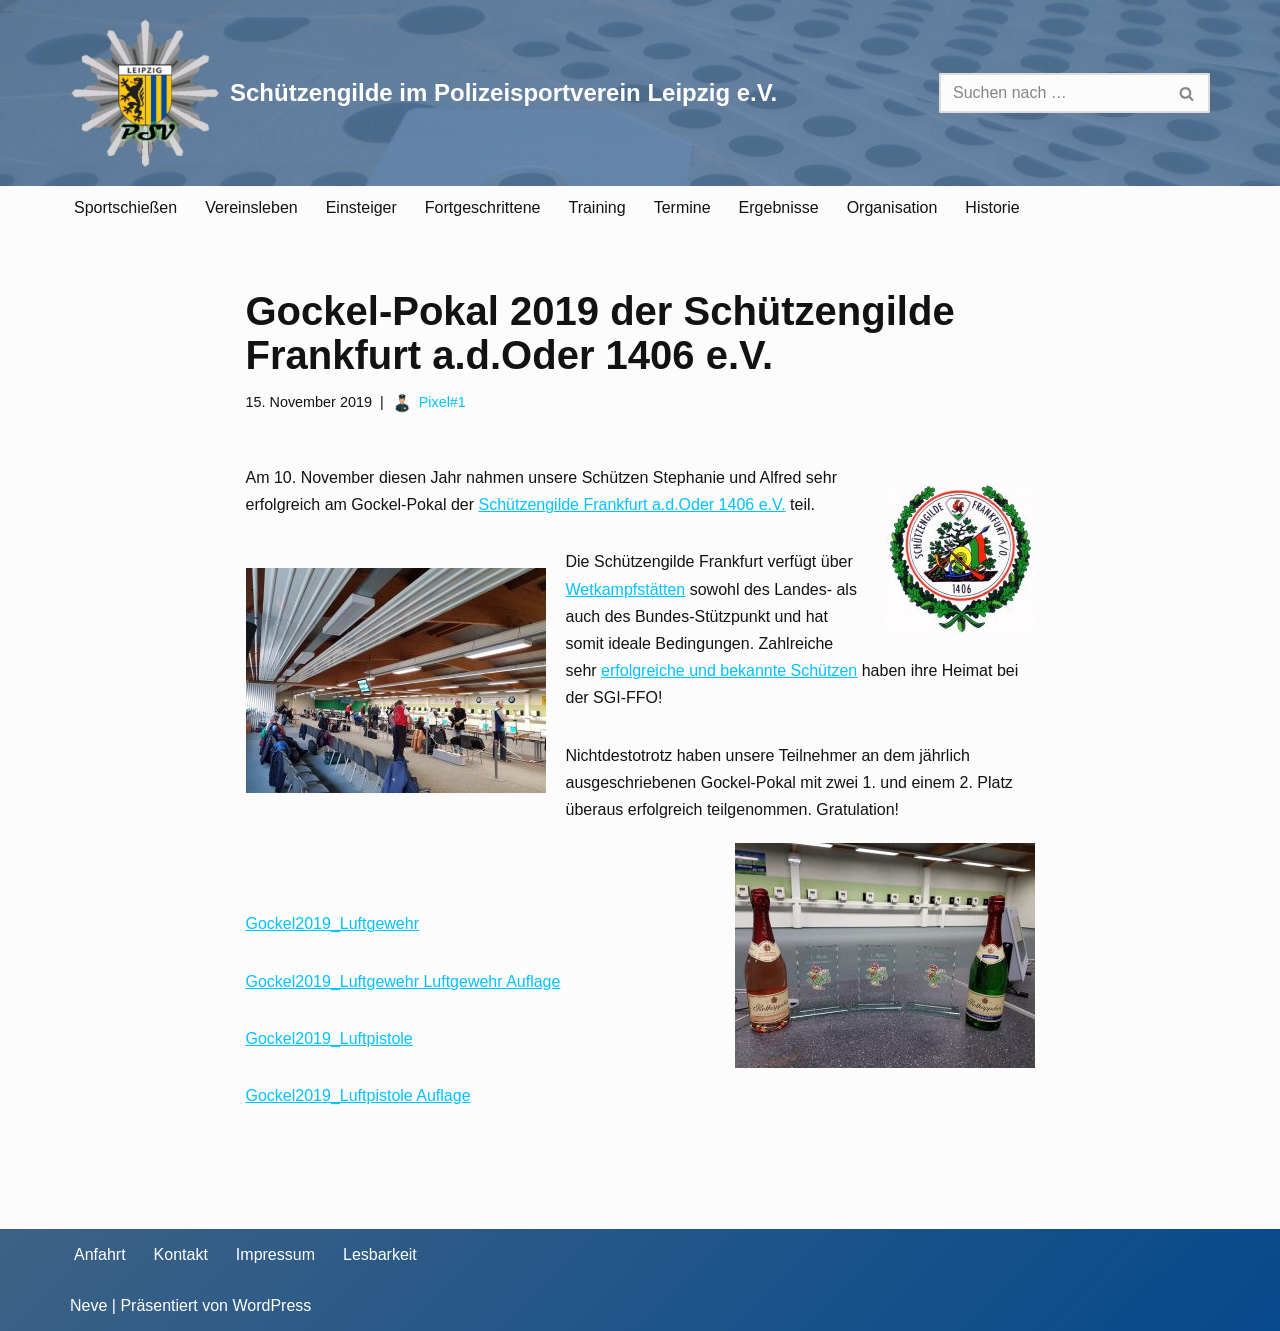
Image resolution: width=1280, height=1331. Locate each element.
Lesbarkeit (380, 1254)
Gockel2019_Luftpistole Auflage (358, 1095)
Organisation (892, 207)
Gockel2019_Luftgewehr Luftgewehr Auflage (403, 981)
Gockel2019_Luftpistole (329, 1038)
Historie (992, 207)
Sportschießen (125, 207)
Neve (88, 1305)
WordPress (271, 1305)
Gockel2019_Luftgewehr (332, 923)
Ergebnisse (779, 207)
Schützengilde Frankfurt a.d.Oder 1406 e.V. (631, 504)
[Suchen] (1052, 93)
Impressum (275, 1254)
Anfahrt (100, 1254)
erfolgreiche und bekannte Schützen (729, 670)
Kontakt (181, 1254)
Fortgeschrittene (483, 207)
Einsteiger (361, 207)
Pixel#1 (442, 402)
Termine (682, 207)
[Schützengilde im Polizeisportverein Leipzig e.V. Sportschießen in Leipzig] (423, 93)
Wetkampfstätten (626, 589)
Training (596, 207)
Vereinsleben (251, 207)
